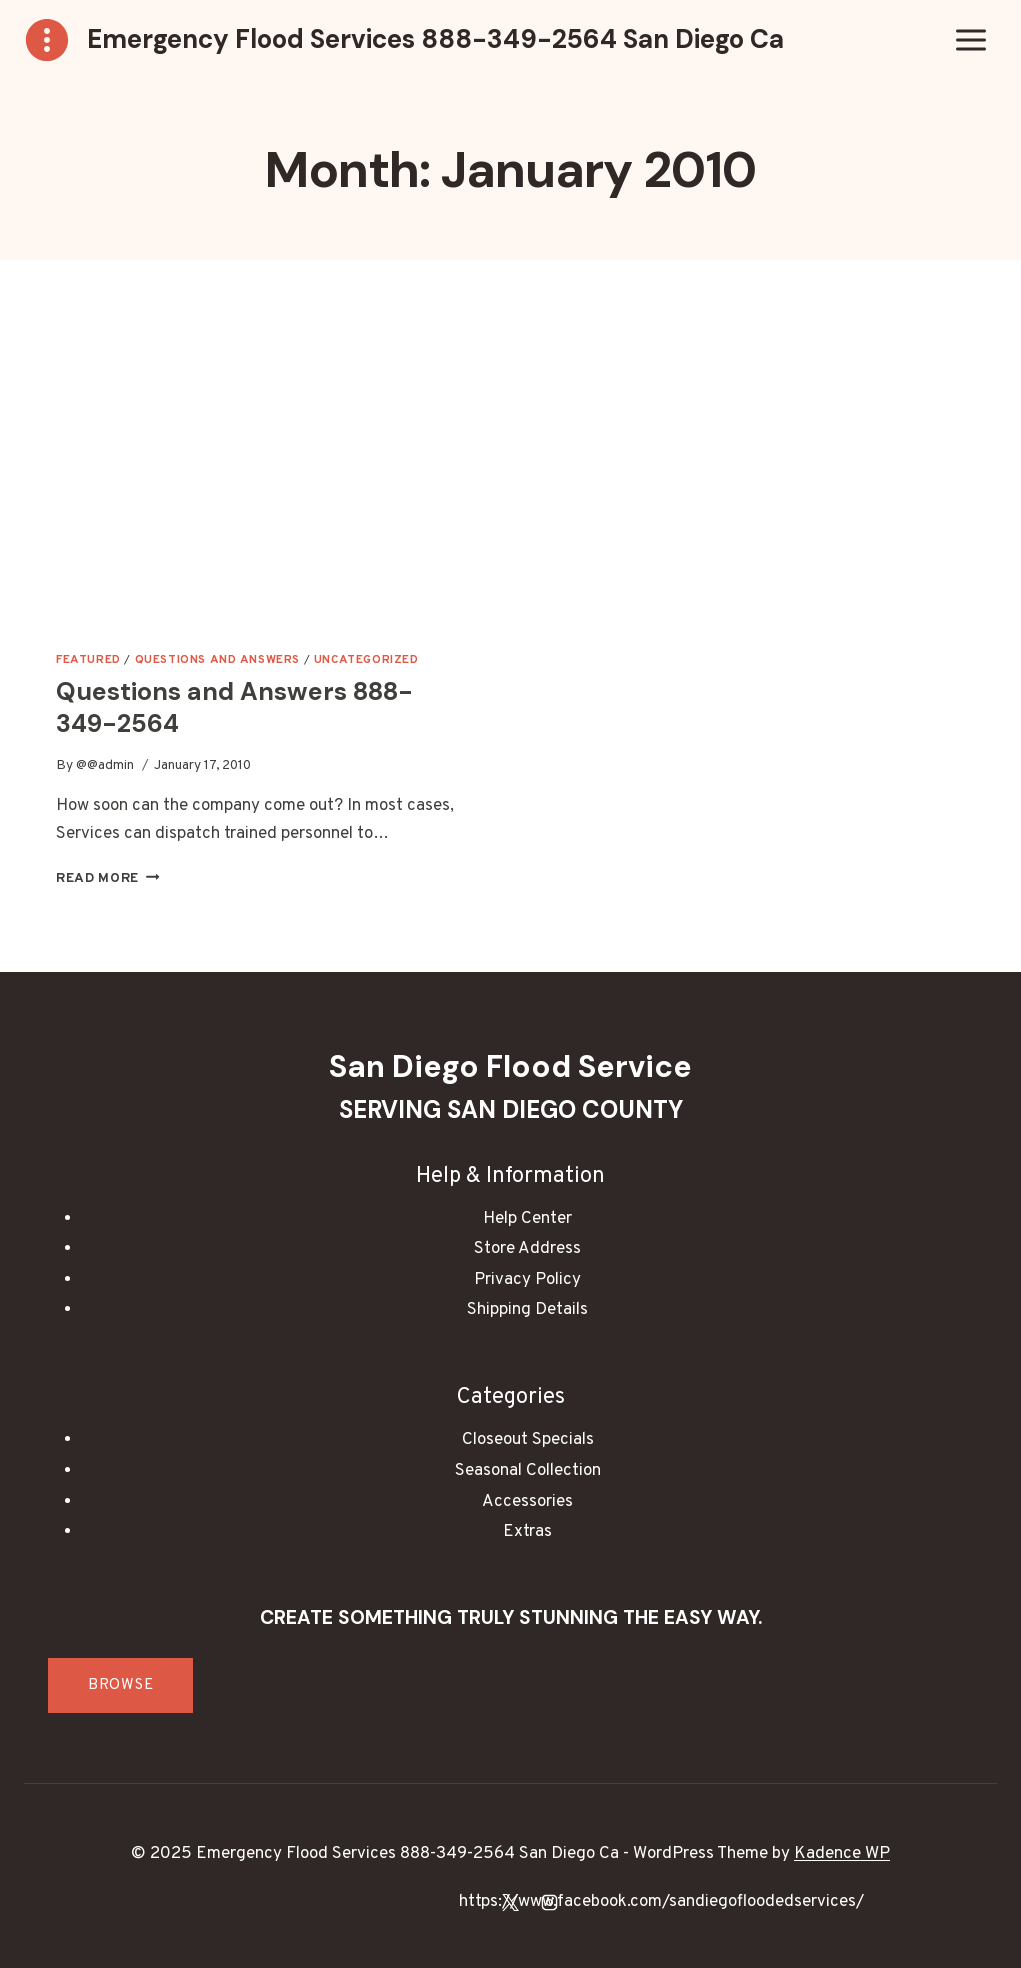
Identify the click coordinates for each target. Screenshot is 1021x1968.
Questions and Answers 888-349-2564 (234, 708)
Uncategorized (366, 660)
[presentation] (257, 463)
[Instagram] (550, 1902)
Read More (108, 878)
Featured (88, 660)
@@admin (105, 765)
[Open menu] (970, 39)
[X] (511, 1902)
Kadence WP (842, 1854)
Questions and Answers (218, 660)
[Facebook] (471, 1902)
